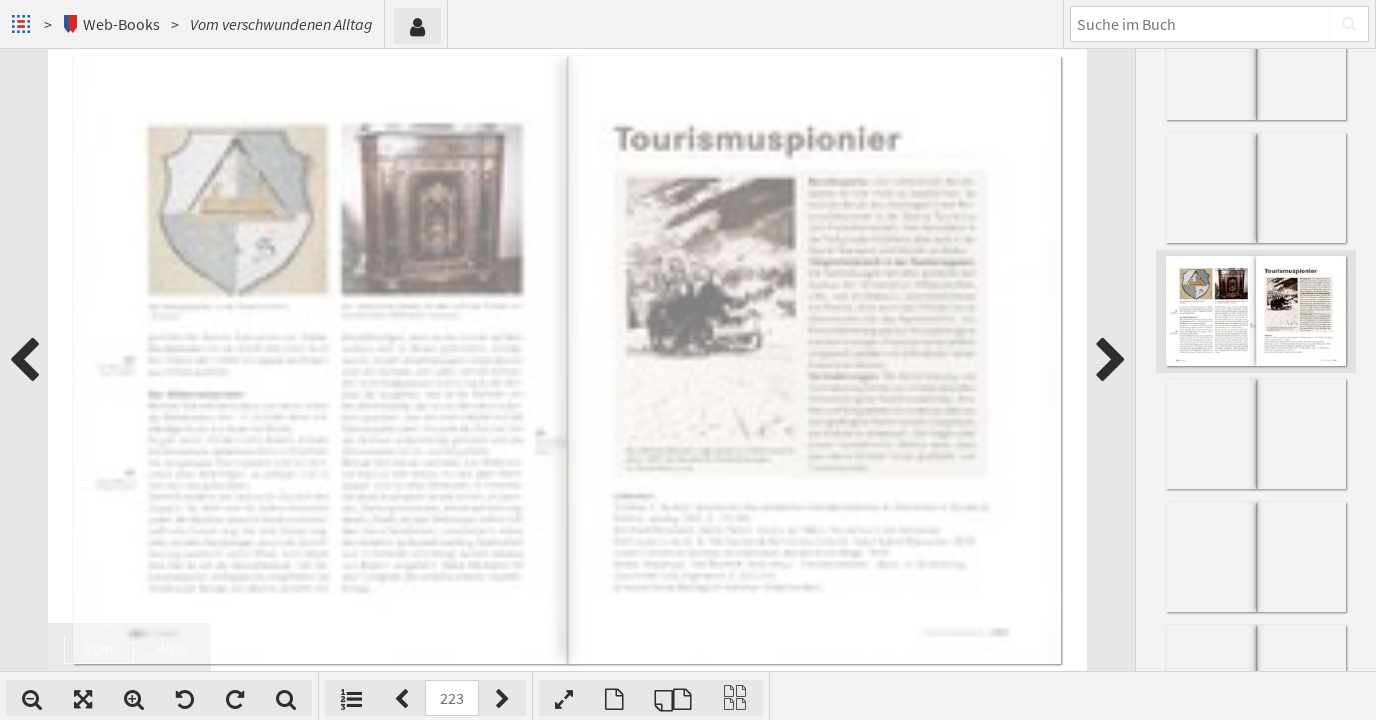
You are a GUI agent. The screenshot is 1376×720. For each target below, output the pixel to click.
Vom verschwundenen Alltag (281, 24)
